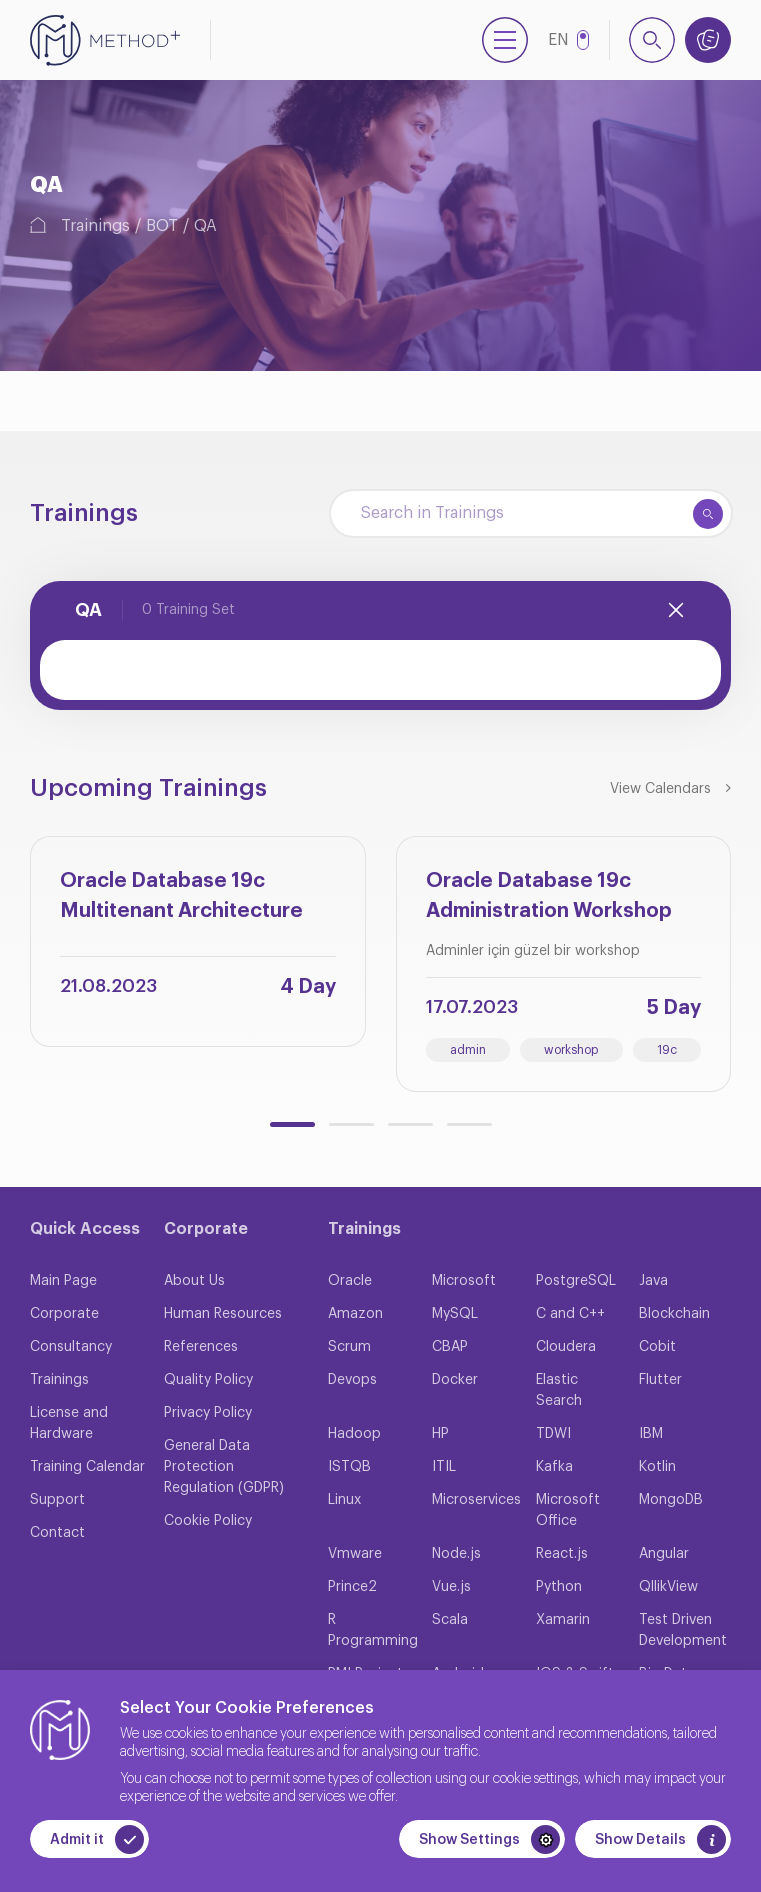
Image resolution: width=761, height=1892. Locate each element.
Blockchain (674, 1314)
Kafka (554, 1467)
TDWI (553, 1434)
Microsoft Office (568, 1510)
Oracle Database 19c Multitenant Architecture (181, 896)
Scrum (349, 1347)
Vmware (355, 1554)
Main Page (63, 1281)
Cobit (657, 1347)
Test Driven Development (683, 1630)
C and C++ (570, 1314)
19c (667, 1050)
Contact (57, 1533)
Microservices (476, 1500)
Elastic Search (559, 1390)
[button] (292, 1124)
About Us (194, 1281)
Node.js (456, 1554)
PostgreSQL (576, 1281)
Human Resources (223, 1314)
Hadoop (354, 1434)
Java (653, 1281)
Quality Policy (208, 1380)
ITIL (444, 1467)
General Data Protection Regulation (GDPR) (224, 1467)
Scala (450, 1620)
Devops (352, 1380)
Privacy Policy (208, 1413)
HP (440, 1434)
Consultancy (71, 1347)
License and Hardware (69, 1423)
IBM (651, 1434)
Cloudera (566, 1347)
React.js (562, 1554)
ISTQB (349, 1467)
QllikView (668, 1587)
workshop (571, 1050)
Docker (455, 1380)
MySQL (455, 1314)
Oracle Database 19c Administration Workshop (549, 896)
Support (57, 1500)
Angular (664, 1554)
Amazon (355, 1314)
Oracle (350, 1281)
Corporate (64, 1314)
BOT (162, 226)
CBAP (450, 1347)
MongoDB (671, 1500)
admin (468, 1050)
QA (205, 226)
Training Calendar (87, 1467)
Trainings (95, 226)
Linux (344, 1500)
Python (559, 1587)
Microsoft (464, 1281)
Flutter (660, 1380)
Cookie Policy (208, 1521)
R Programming (373, 1630)
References (201, 1347)
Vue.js (451, 1587)
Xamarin (563, 1620)
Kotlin (657, 1467)
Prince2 (352, 1587)
